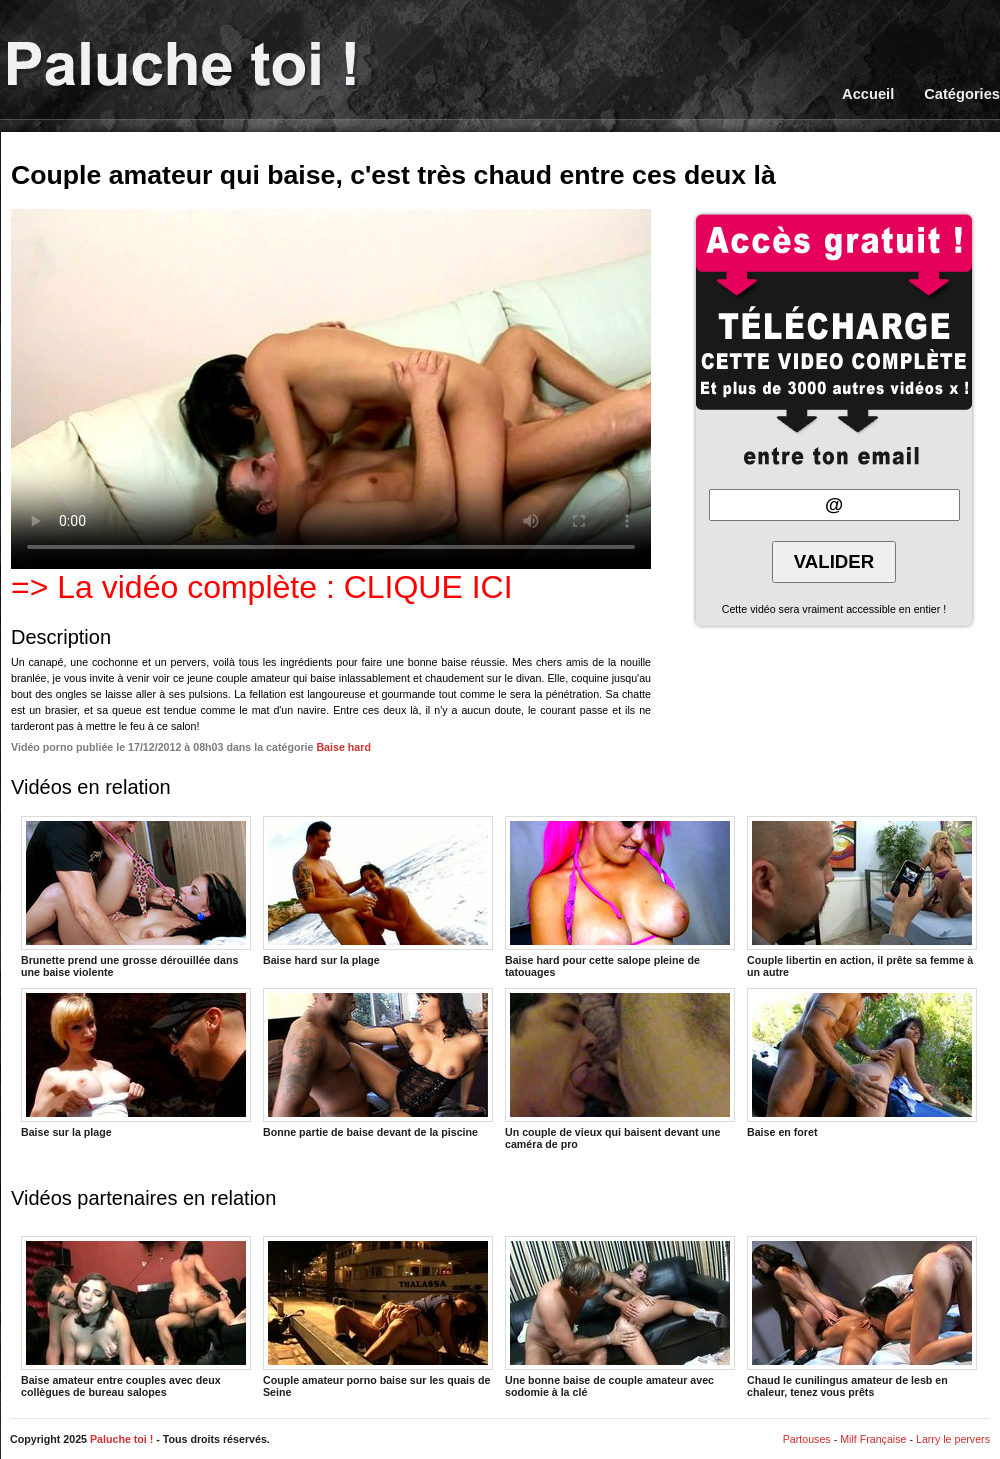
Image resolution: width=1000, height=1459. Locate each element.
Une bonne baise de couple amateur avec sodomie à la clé (620, 1316)
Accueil (868, 94)
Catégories (962, 94)
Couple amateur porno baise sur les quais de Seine (378, 1316)
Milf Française (873, 1439)
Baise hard (343, 747)
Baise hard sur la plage (378, 891)
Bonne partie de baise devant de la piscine (378, 1063)
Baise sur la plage (136, 1063)
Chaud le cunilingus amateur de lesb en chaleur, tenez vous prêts (862, 1316)
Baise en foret (862, 1063)
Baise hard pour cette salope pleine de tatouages (620, 896)
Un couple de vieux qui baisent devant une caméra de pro (620, 1068)
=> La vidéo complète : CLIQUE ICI (262, 587)
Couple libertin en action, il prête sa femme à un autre (862, 896)
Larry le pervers (953, 1439)
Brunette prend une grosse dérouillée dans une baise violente (136, 896)
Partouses (807, 1439)
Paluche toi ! (121, 1439)
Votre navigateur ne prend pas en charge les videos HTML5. (331, 389)
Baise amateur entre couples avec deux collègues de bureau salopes (136, 1316)
